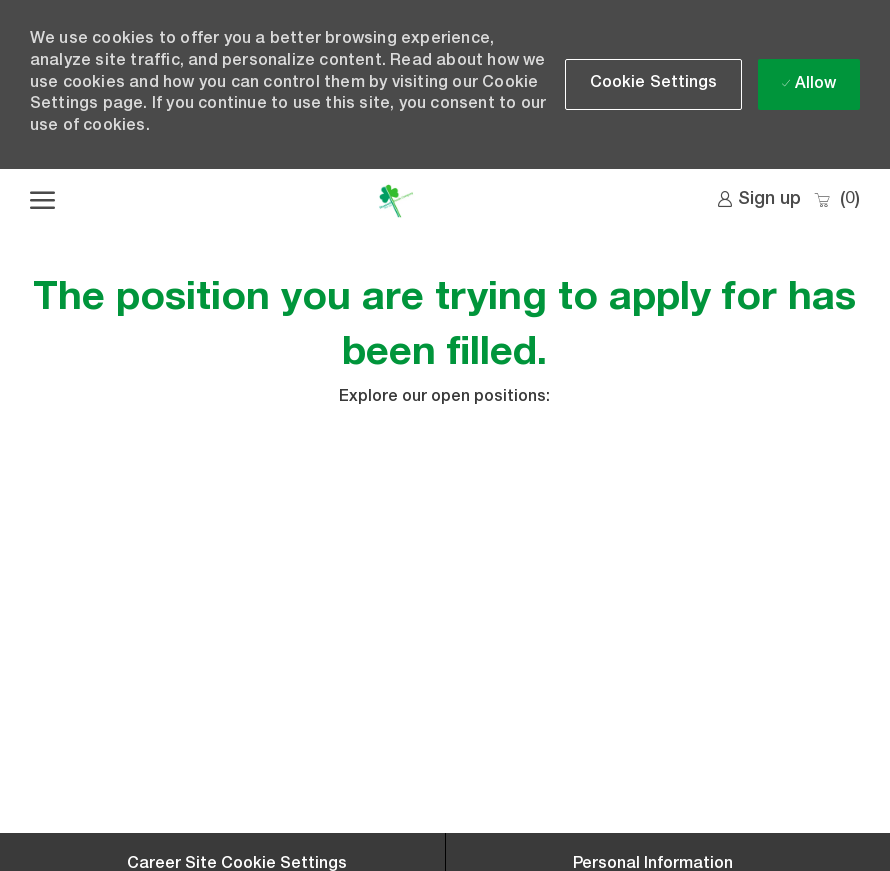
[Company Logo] (396, 201)
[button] (654, 84)
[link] (759, 200)
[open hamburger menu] (42, 201)
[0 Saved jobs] (836, 200)
